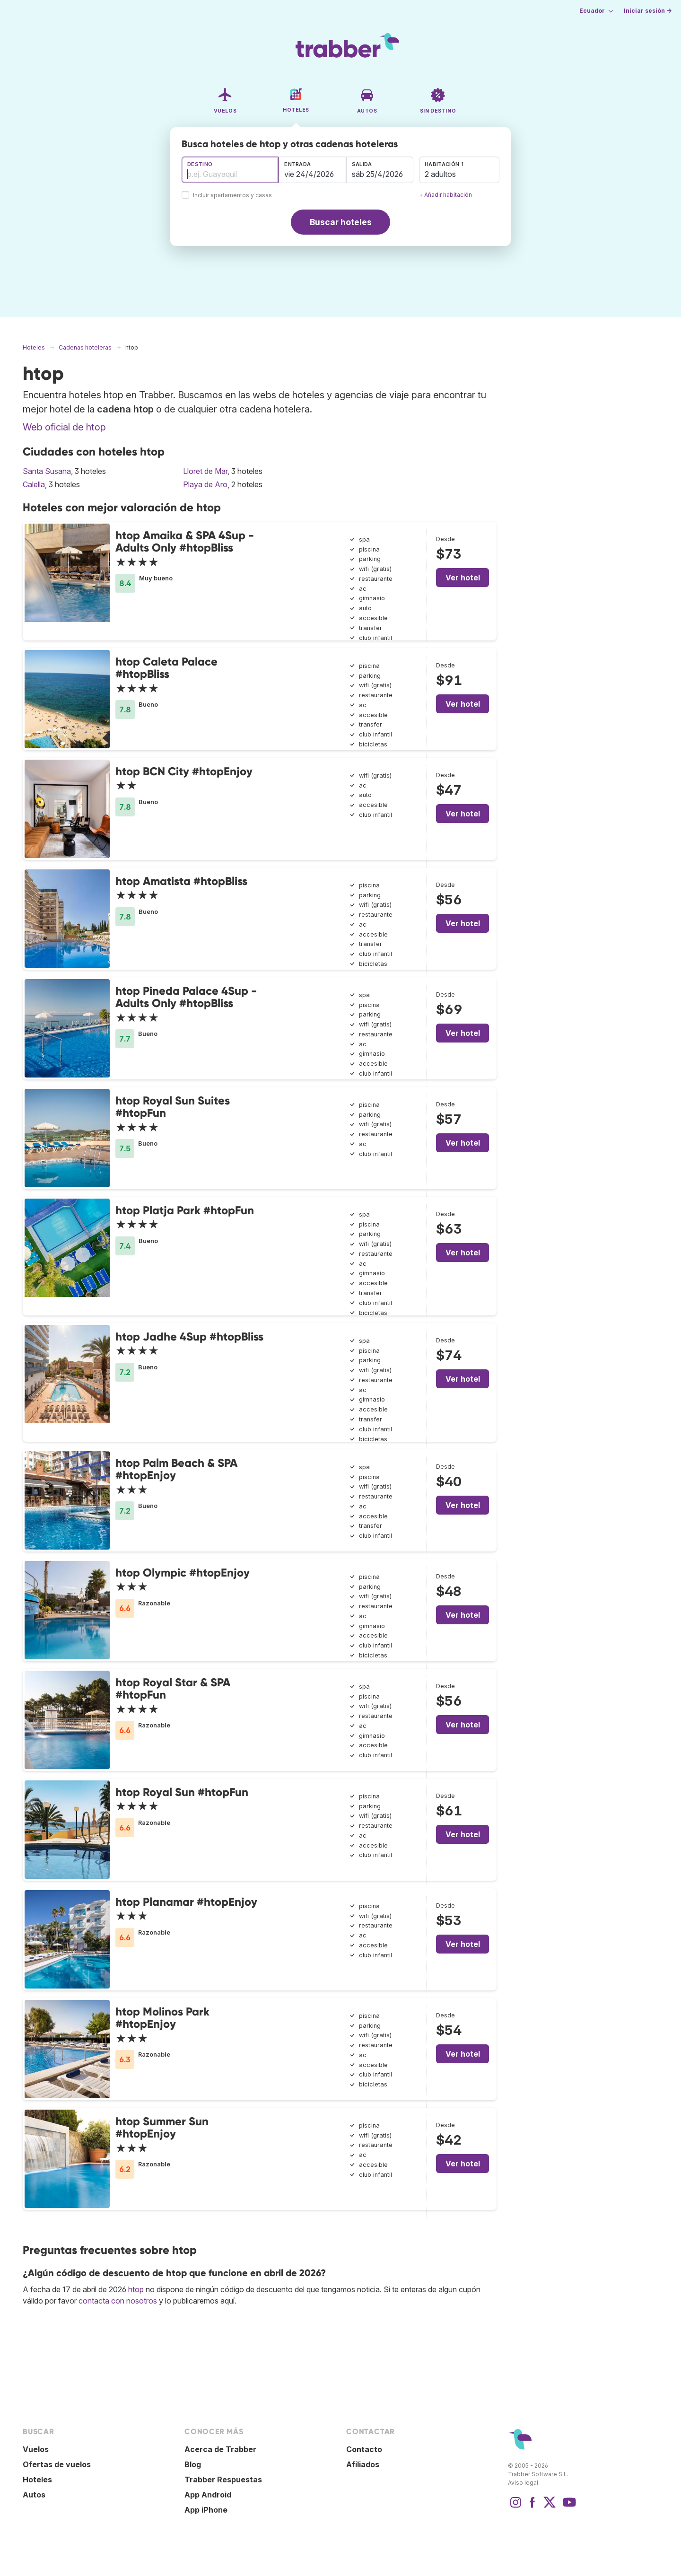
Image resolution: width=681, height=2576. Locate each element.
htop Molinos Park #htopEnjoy (162, 2018)
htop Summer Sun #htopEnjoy (162, 2127)
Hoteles (37, 2479)
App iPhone (205, 2510)
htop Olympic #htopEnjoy (182, 1572)
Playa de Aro (205, 484)
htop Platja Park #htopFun (184, 1210)
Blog (192, 2464)
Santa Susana (47, 471)
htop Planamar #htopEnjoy (186, 1902)
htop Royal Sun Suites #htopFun (172, 1107)
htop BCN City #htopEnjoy (184, 771)
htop (136, 2289)
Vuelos (36, 2449)
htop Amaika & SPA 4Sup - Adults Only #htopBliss (184, 541)
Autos (34, 2494)
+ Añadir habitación (445, 194)
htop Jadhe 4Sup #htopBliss (189, 1336)
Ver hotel (462, 577)
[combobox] (230, 170)
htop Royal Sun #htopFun (181, 1792)
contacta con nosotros (118, 2300)
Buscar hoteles (341, 222)
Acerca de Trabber (220, 2449)
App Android (207, 2494)
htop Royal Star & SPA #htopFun (172, 1688)
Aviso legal (523, 2482)
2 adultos (440, 174)
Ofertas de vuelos (57, 2464)
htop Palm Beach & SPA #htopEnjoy (176, 1469)
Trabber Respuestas (223, 2479)
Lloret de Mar (205, 471)
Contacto (364, 2449)
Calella (34, 484)
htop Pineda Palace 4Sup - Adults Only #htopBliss (186, 997)
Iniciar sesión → (648, 10)
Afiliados (362, 2464)
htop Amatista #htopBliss (181, 881)
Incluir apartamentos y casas (232, 195)
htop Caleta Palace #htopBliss (166, 668)
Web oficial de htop (64, 427)
